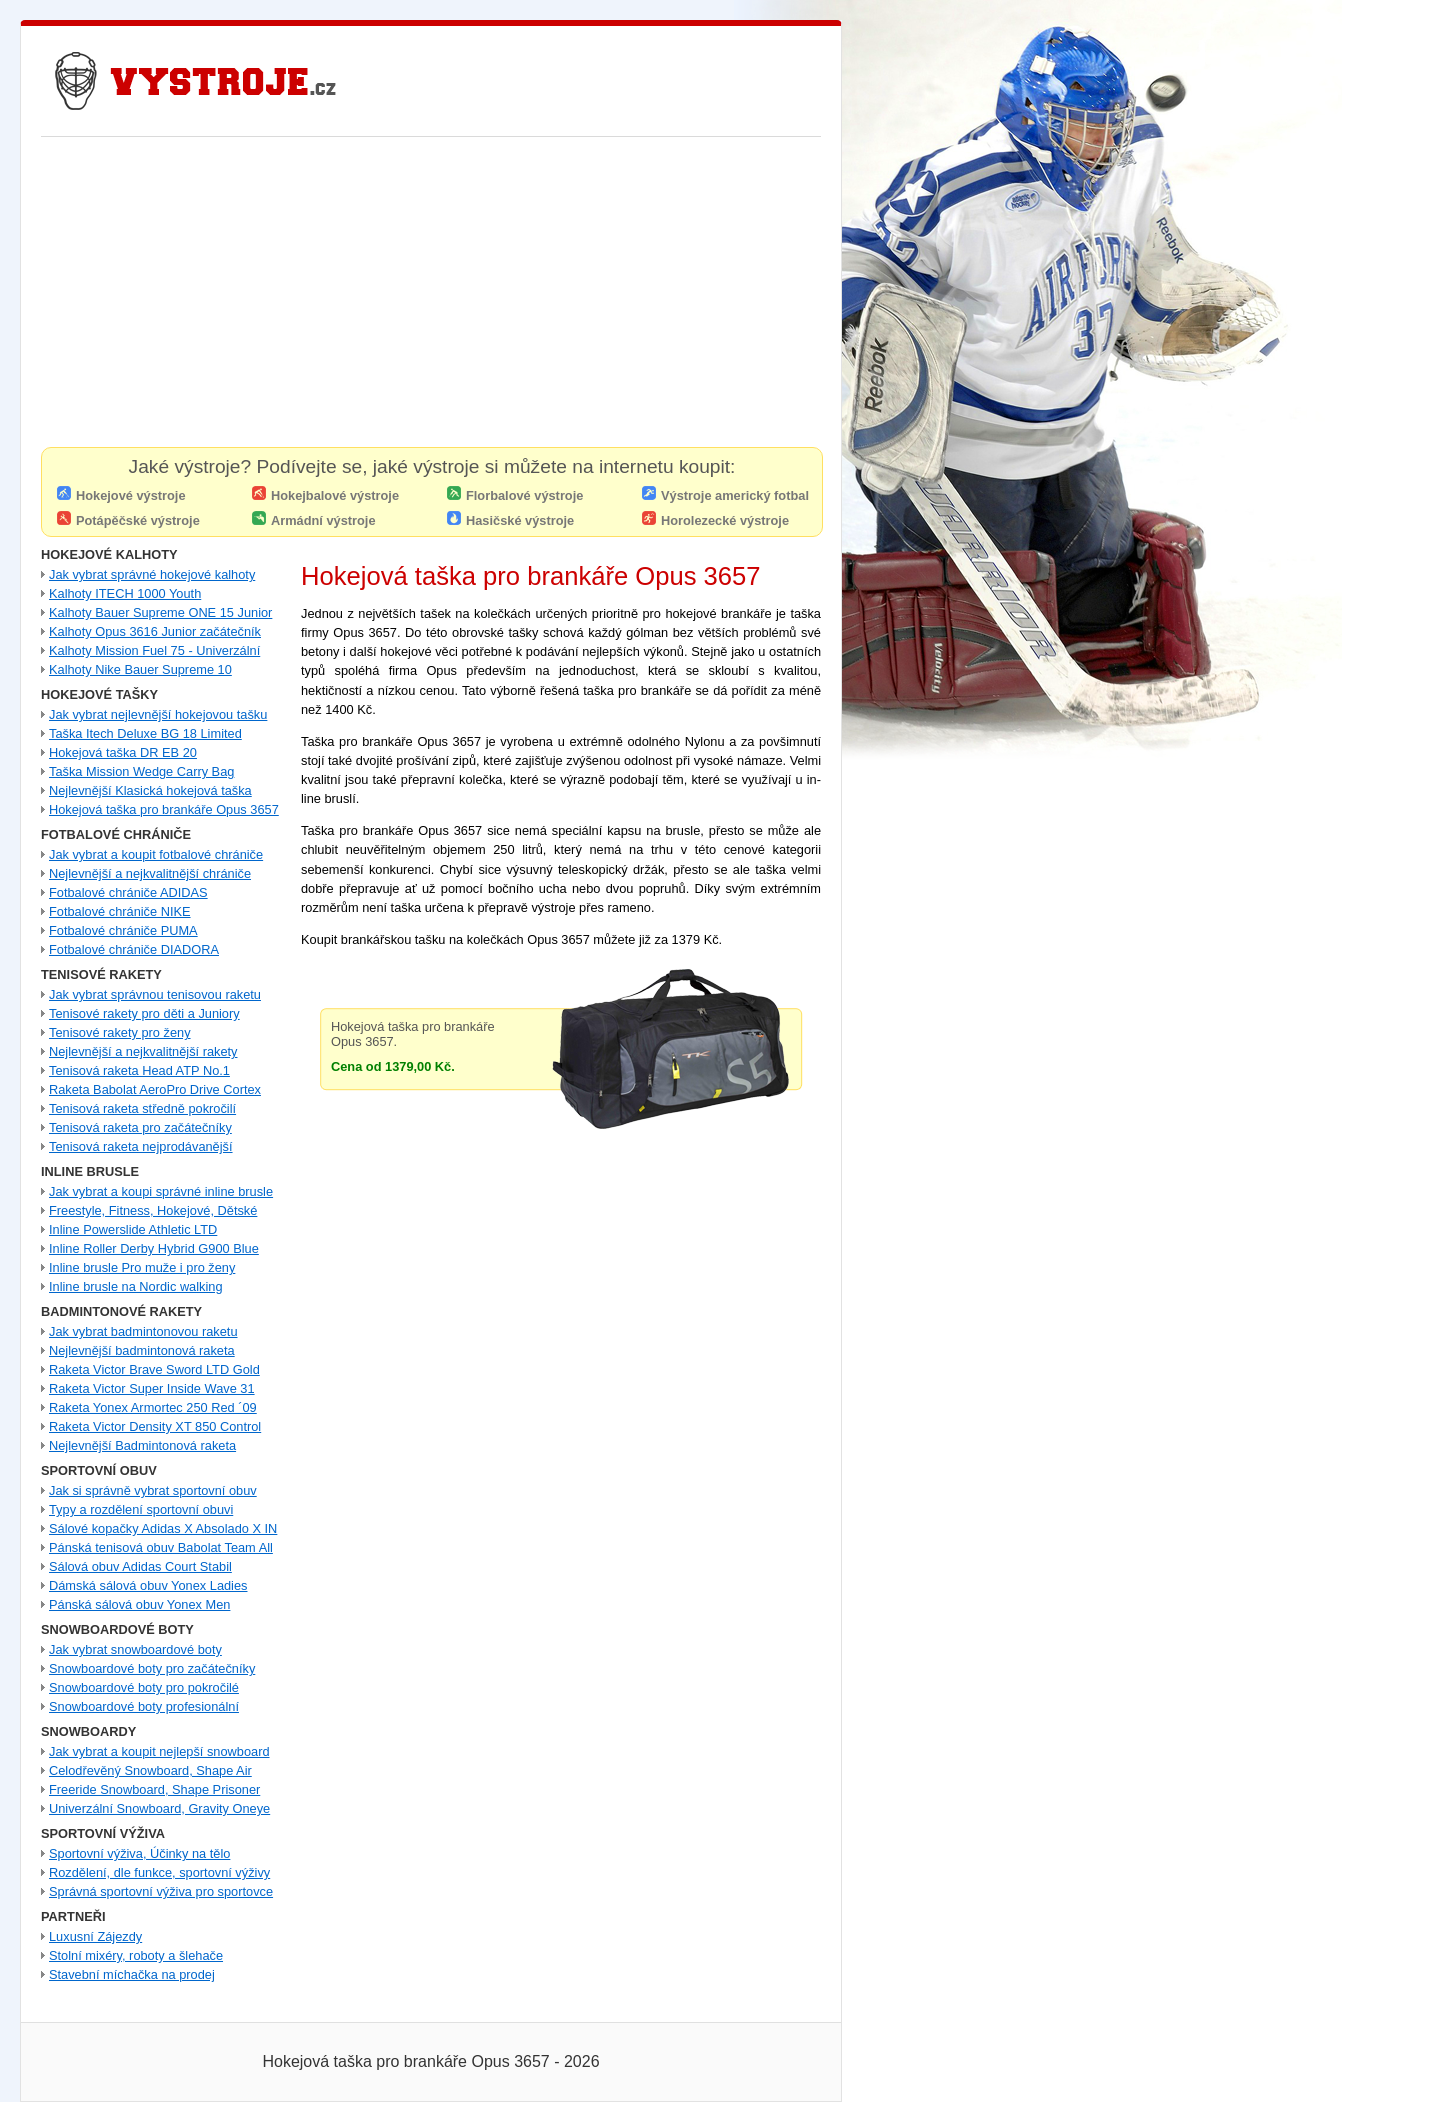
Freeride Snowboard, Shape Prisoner (154, 1789)
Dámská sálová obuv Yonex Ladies (148, 1585)
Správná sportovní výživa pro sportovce (161, 1891)
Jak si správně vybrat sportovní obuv (153, 1490)
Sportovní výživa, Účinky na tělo (139, 1853)
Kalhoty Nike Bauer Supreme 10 (140, 669)
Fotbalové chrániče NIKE (120, 911)
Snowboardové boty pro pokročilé (144, 1687)
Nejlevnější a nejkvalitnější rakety (143, 1051)
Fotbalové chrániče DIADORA (134, 949)
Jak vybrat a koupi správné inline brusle (161, 1191)
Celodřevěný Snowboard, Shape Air (150, 1770)
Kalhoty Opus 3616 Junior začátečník (155, 631)
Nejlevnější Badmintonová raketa (142, 1445)
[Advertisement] (431, 297)
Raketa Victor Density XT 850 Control (155, 1426)
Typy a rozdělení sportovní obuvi (141, 1509)
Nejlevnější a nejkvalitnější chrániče (150, 873)
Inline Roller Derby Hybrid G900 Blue (154, 1248)
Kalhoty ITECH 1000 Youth (125, 593)
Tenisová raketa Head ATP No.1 (139, 1070)
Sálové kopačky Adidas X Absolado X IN (163, 1528)
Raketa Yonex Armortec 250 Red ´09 (153, 1407)
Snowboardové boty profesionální (144, 1706)
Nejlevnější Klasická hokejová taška (150, 790)
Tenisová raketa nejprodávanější (141, 1146)
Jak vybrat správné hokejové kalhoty (152, 574)
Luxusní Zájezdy (95, 1936)
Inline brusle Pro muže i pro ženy (142, 1267)
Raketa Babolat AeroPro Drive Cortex (155, 1089)
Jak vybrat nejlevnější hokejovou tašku (158, 714)
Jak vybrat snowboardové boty (135, 1649)
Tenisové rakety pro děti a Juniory (144, 1013)
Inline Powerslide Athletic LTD (133, 1229)
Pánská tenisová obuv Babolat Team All (161, 1547)
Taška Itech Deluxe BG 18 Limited (145, 733)
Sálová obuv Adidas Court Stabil (140, 1566)
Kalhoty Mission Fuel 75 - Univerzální (154, 650)
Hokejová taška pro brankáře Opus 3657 (164, 809)
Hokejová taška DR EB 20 (123, 752)
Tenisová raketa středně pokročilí (142, 1108)
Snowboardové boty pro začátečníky (152, 1668)
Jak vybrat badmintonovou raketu (143, 1331)
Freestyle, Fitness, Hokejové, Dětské (153, 1210)
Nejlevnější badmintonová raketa (142, 1350)
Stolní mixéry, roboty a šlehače (136, 1955)
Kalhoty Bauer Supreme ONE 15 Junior (160, 612)
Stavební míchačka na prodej (132, 1974)
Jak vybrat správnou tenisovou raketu (155, 994)
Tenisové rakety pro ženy (120, 1032)
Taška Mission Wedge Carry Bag (141, 771)
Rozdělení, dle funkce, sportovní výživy (159, 1872)
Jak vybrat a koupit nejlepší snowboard (159, 1751)
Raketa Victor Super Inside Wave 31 (152, 1388)
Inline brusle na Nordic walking (136, 1286)
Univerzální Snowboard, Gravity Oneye (159, 1808)
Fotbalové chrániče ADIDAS (128, 892)
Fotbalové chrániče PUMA (123, 930)
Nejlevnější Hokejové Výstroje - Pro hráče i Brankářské (196, 81)
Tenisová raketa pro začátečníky (140, 1127)
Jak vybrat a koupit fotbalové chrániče (156, 854)
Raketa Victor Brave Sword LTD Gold (154, 1369)
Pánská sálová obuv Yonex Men (139, 1604)
